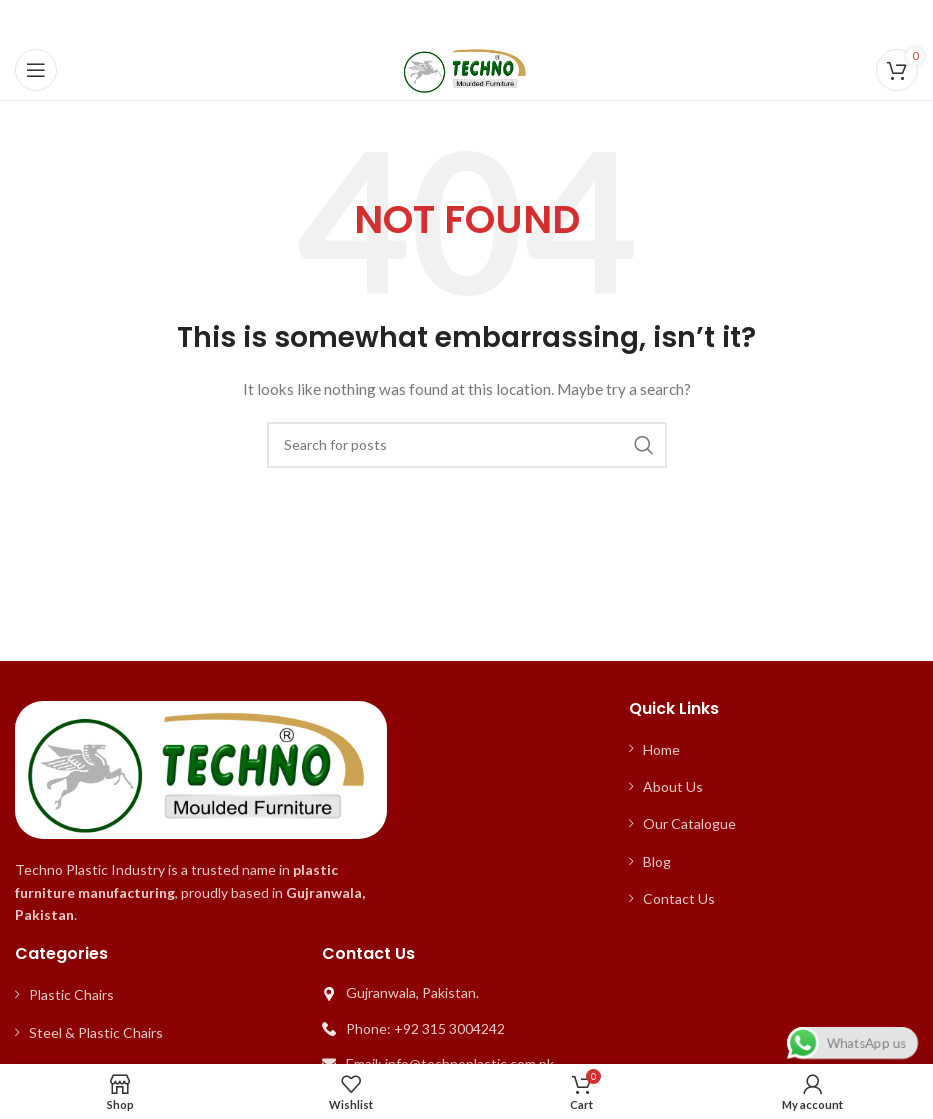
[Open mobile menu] (36, 70)
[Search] (467, 445)
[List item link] (773, 750)
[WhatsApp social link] (515, 20)
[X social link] (440, 20)
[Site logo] (466, 68)
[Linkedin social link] (491, 20)
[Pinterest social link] (466, 20)
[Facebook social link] (416, 20)
